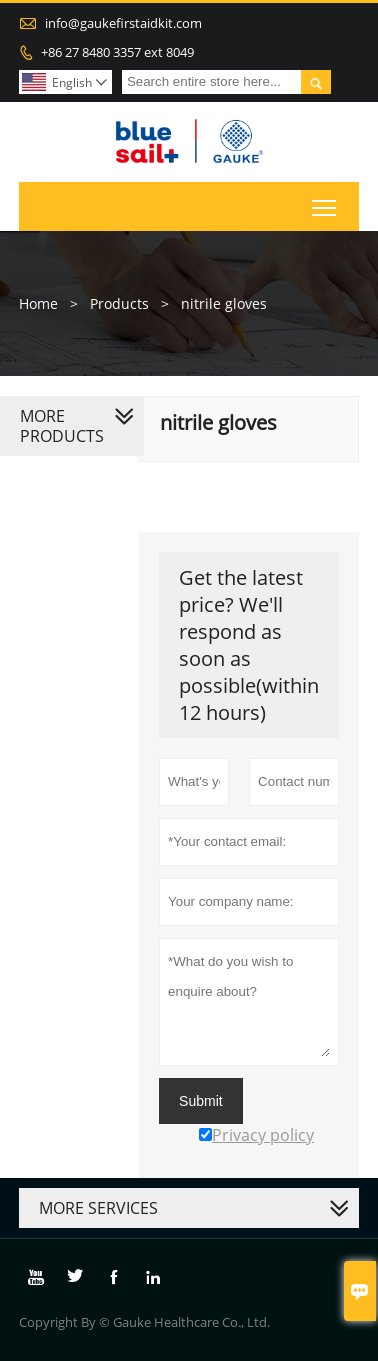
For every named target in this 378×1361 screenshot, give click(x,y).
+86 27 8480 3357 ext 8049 (117, 52)
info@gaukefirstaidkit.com (123, 23)
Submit (201, 1101)
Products (119, 303)
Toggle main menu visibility (325, 203)
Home (38, 303)
